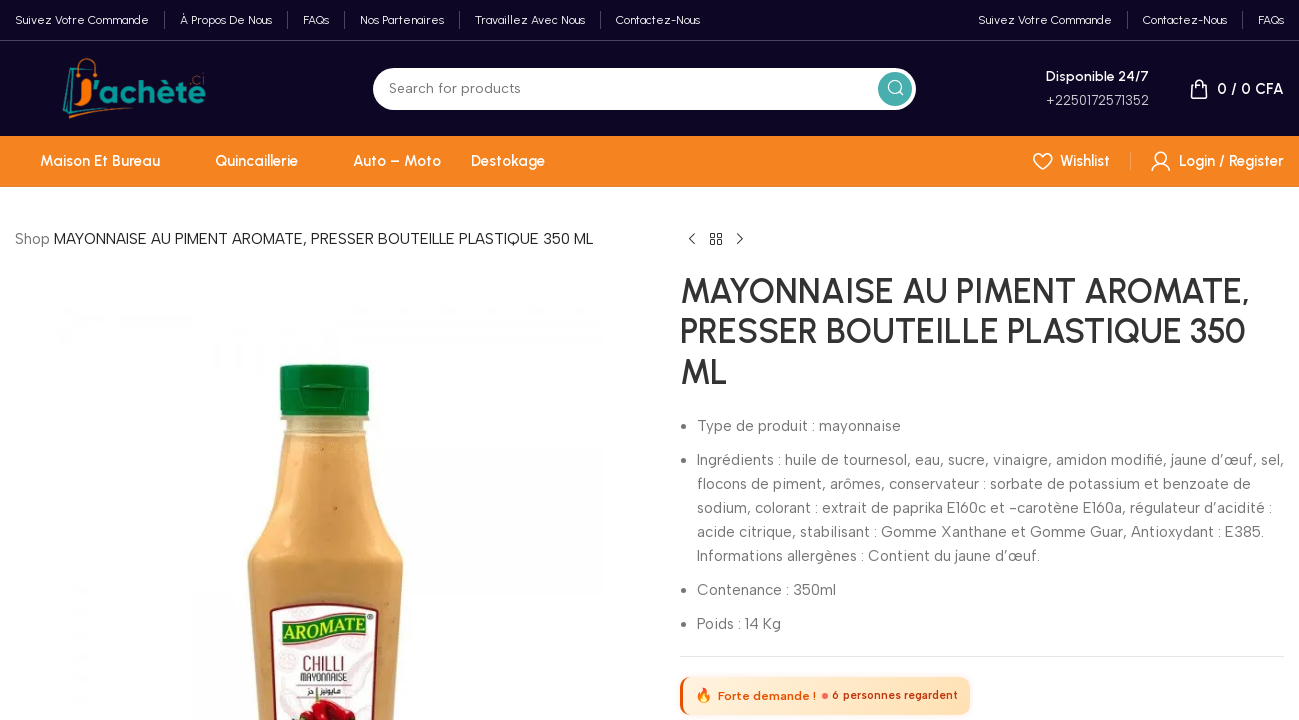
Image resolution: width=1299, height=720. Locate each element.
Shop (32, 239)
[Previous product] (692, 240)
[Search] (644, 89)
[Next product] (740, 240)
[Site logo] (134, 87)
